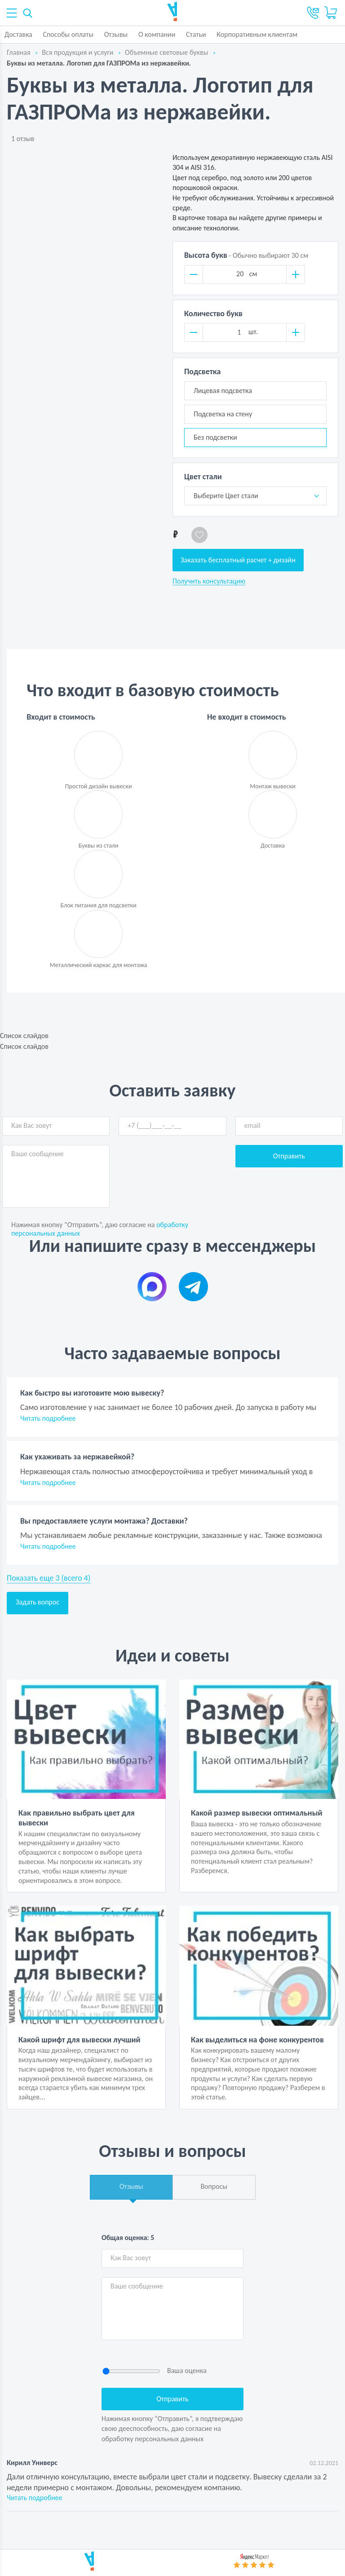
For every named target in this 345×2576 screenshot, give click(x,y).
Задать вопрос (37, 1602)
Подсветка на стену (223, 414)
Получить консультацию (208, 581)
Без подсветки (215, 437)
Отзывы (116, 34)
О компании (157, 34)
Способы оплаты (68, 34)
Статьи (196, 34)
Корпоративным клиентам (257, 34)
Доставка (18, 34)
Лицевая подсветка (223, 390)
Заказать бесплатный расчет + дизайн (238, 560)
